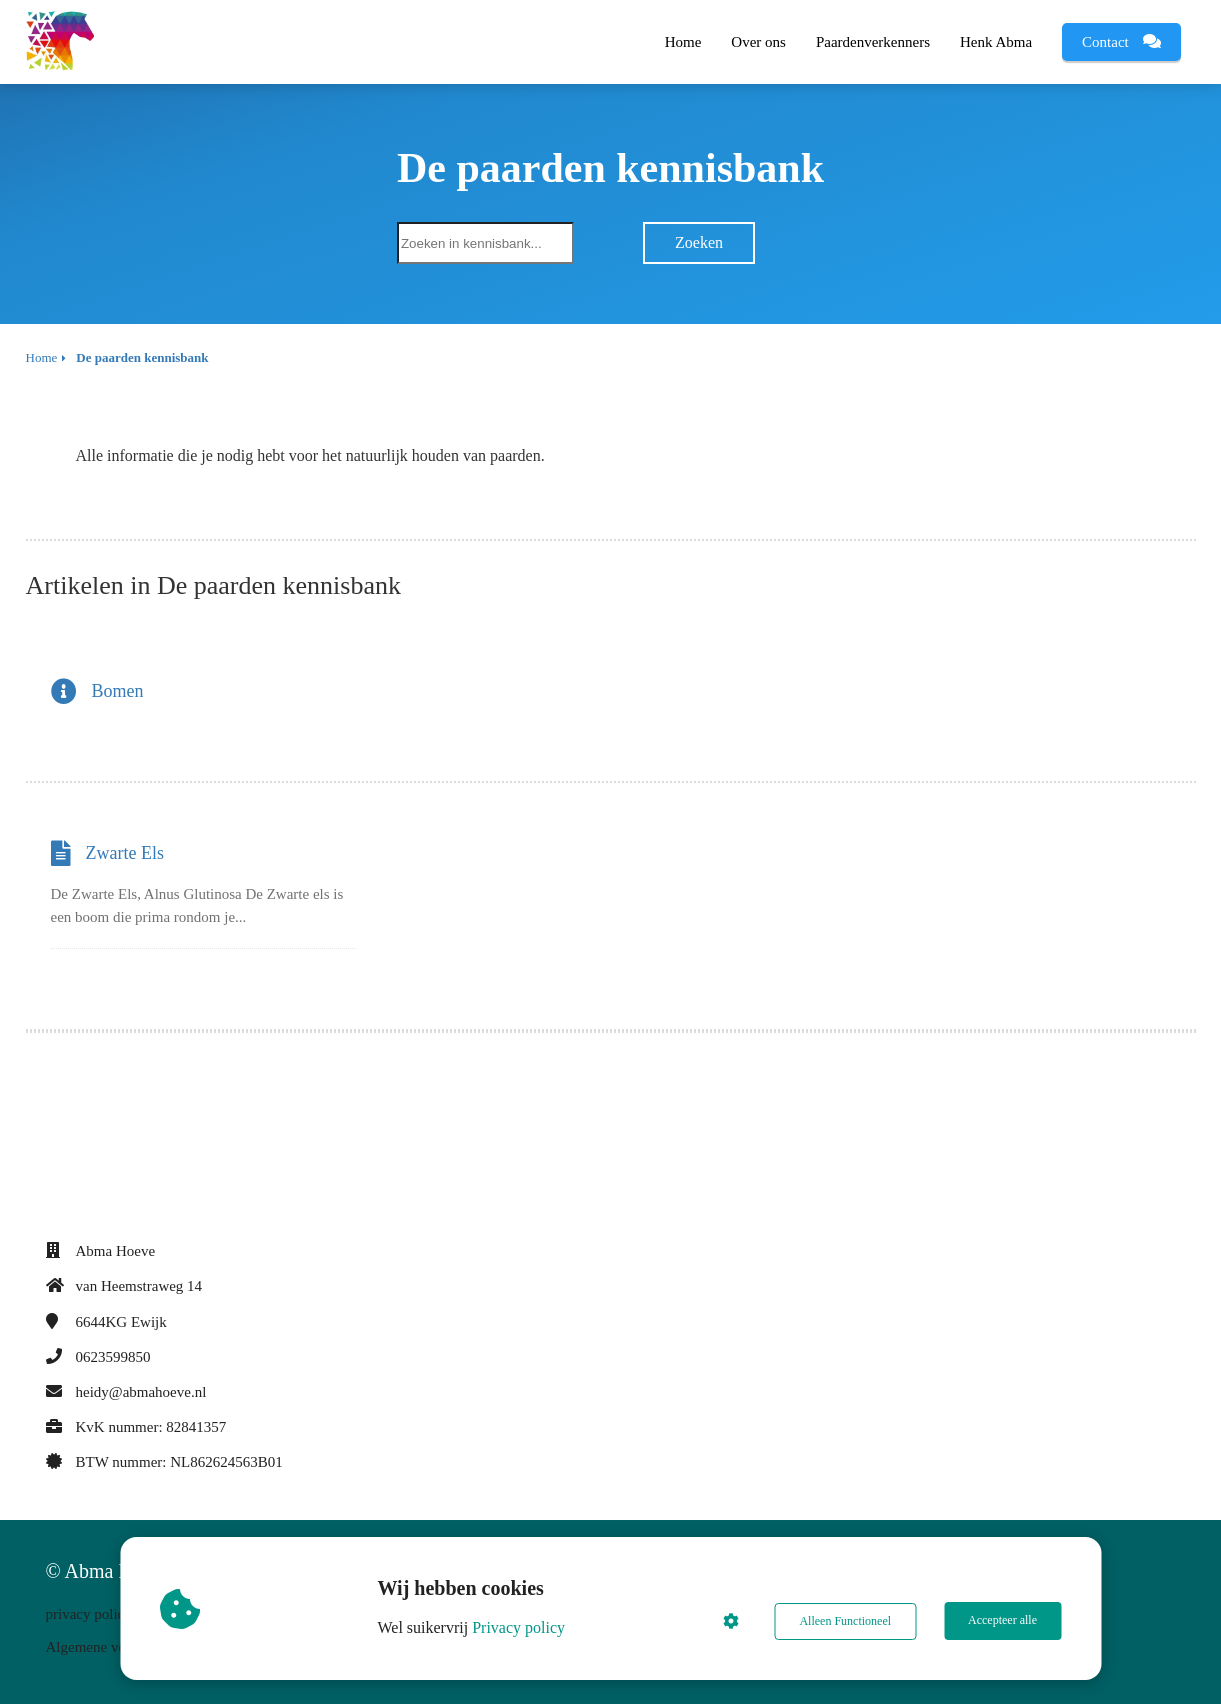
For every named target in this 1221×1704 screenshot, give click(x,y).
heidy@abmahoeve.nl (141, 1392)
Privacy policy (519, 1627)
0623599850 (113, 1357)
